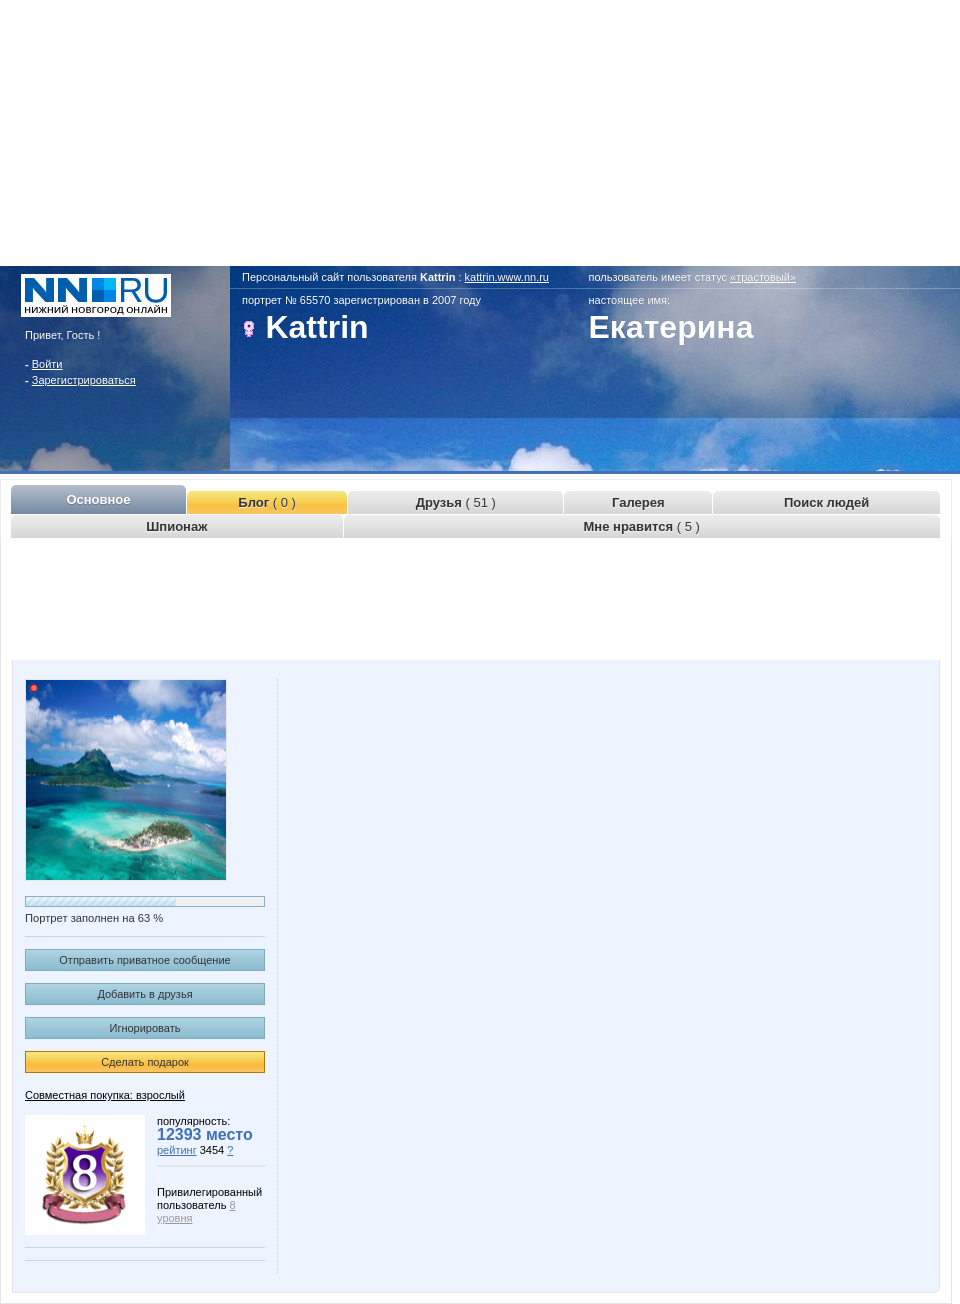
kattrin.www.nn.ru (507, 277)
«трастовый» (763, 277)
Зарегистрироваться (84, 380)
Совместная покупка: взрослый (105, 1095)
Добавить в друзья (144, 994)
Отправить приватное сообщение (144, 960)
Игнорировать (145, 1028)
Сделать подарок (145, 1062)
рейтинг (177, 1150)
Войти (47, 364)
